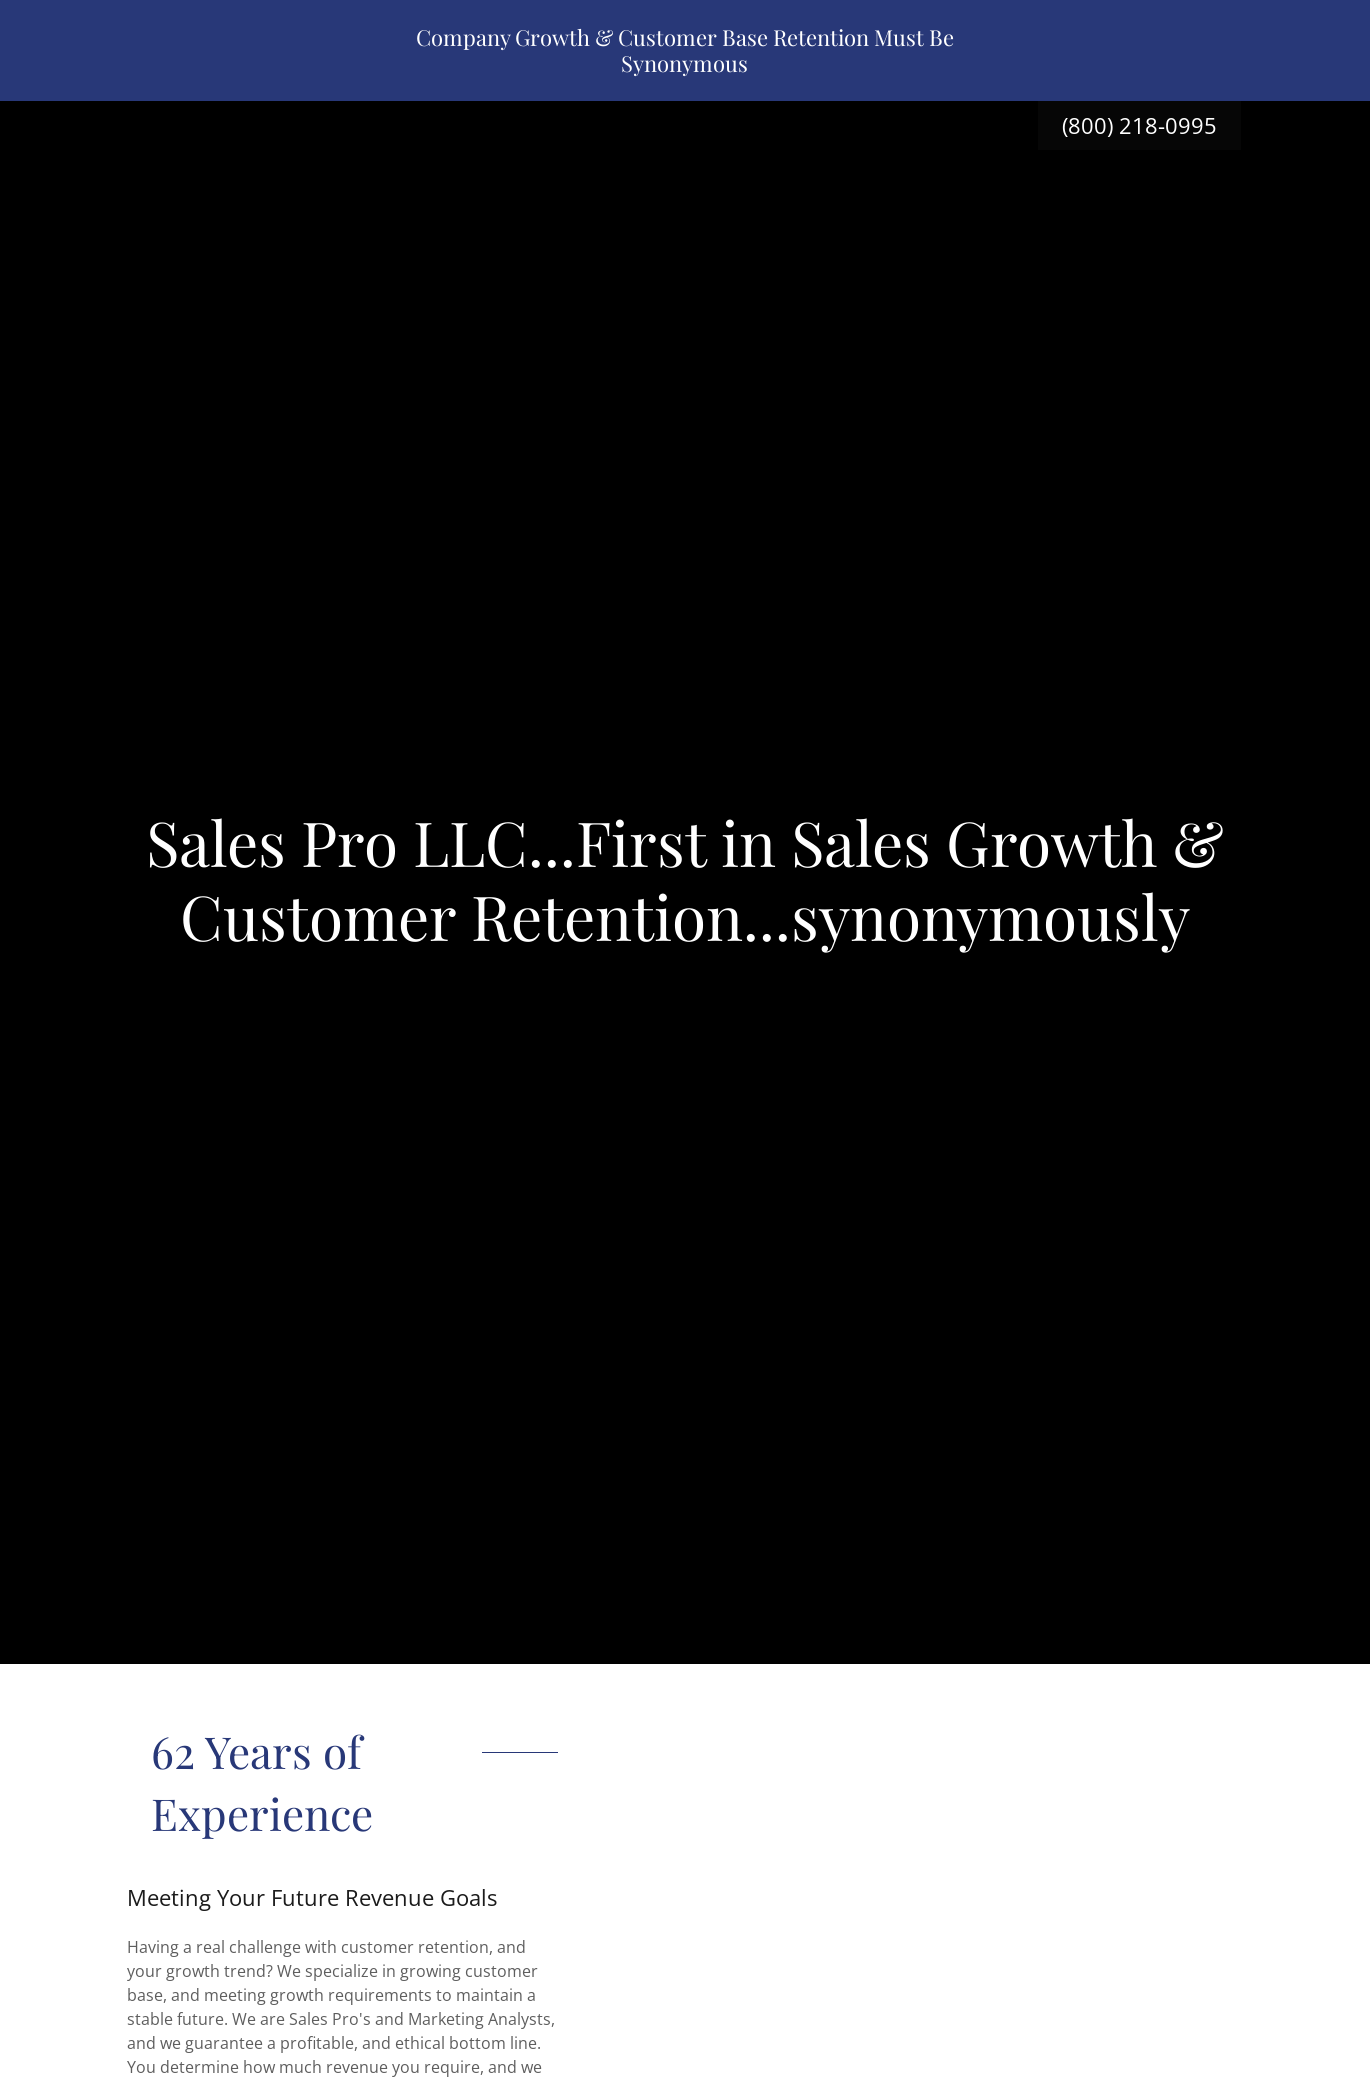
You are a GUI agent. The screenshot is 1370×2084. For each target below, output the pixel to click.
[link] (685, 66)
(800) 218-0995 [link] (1139, 125)
